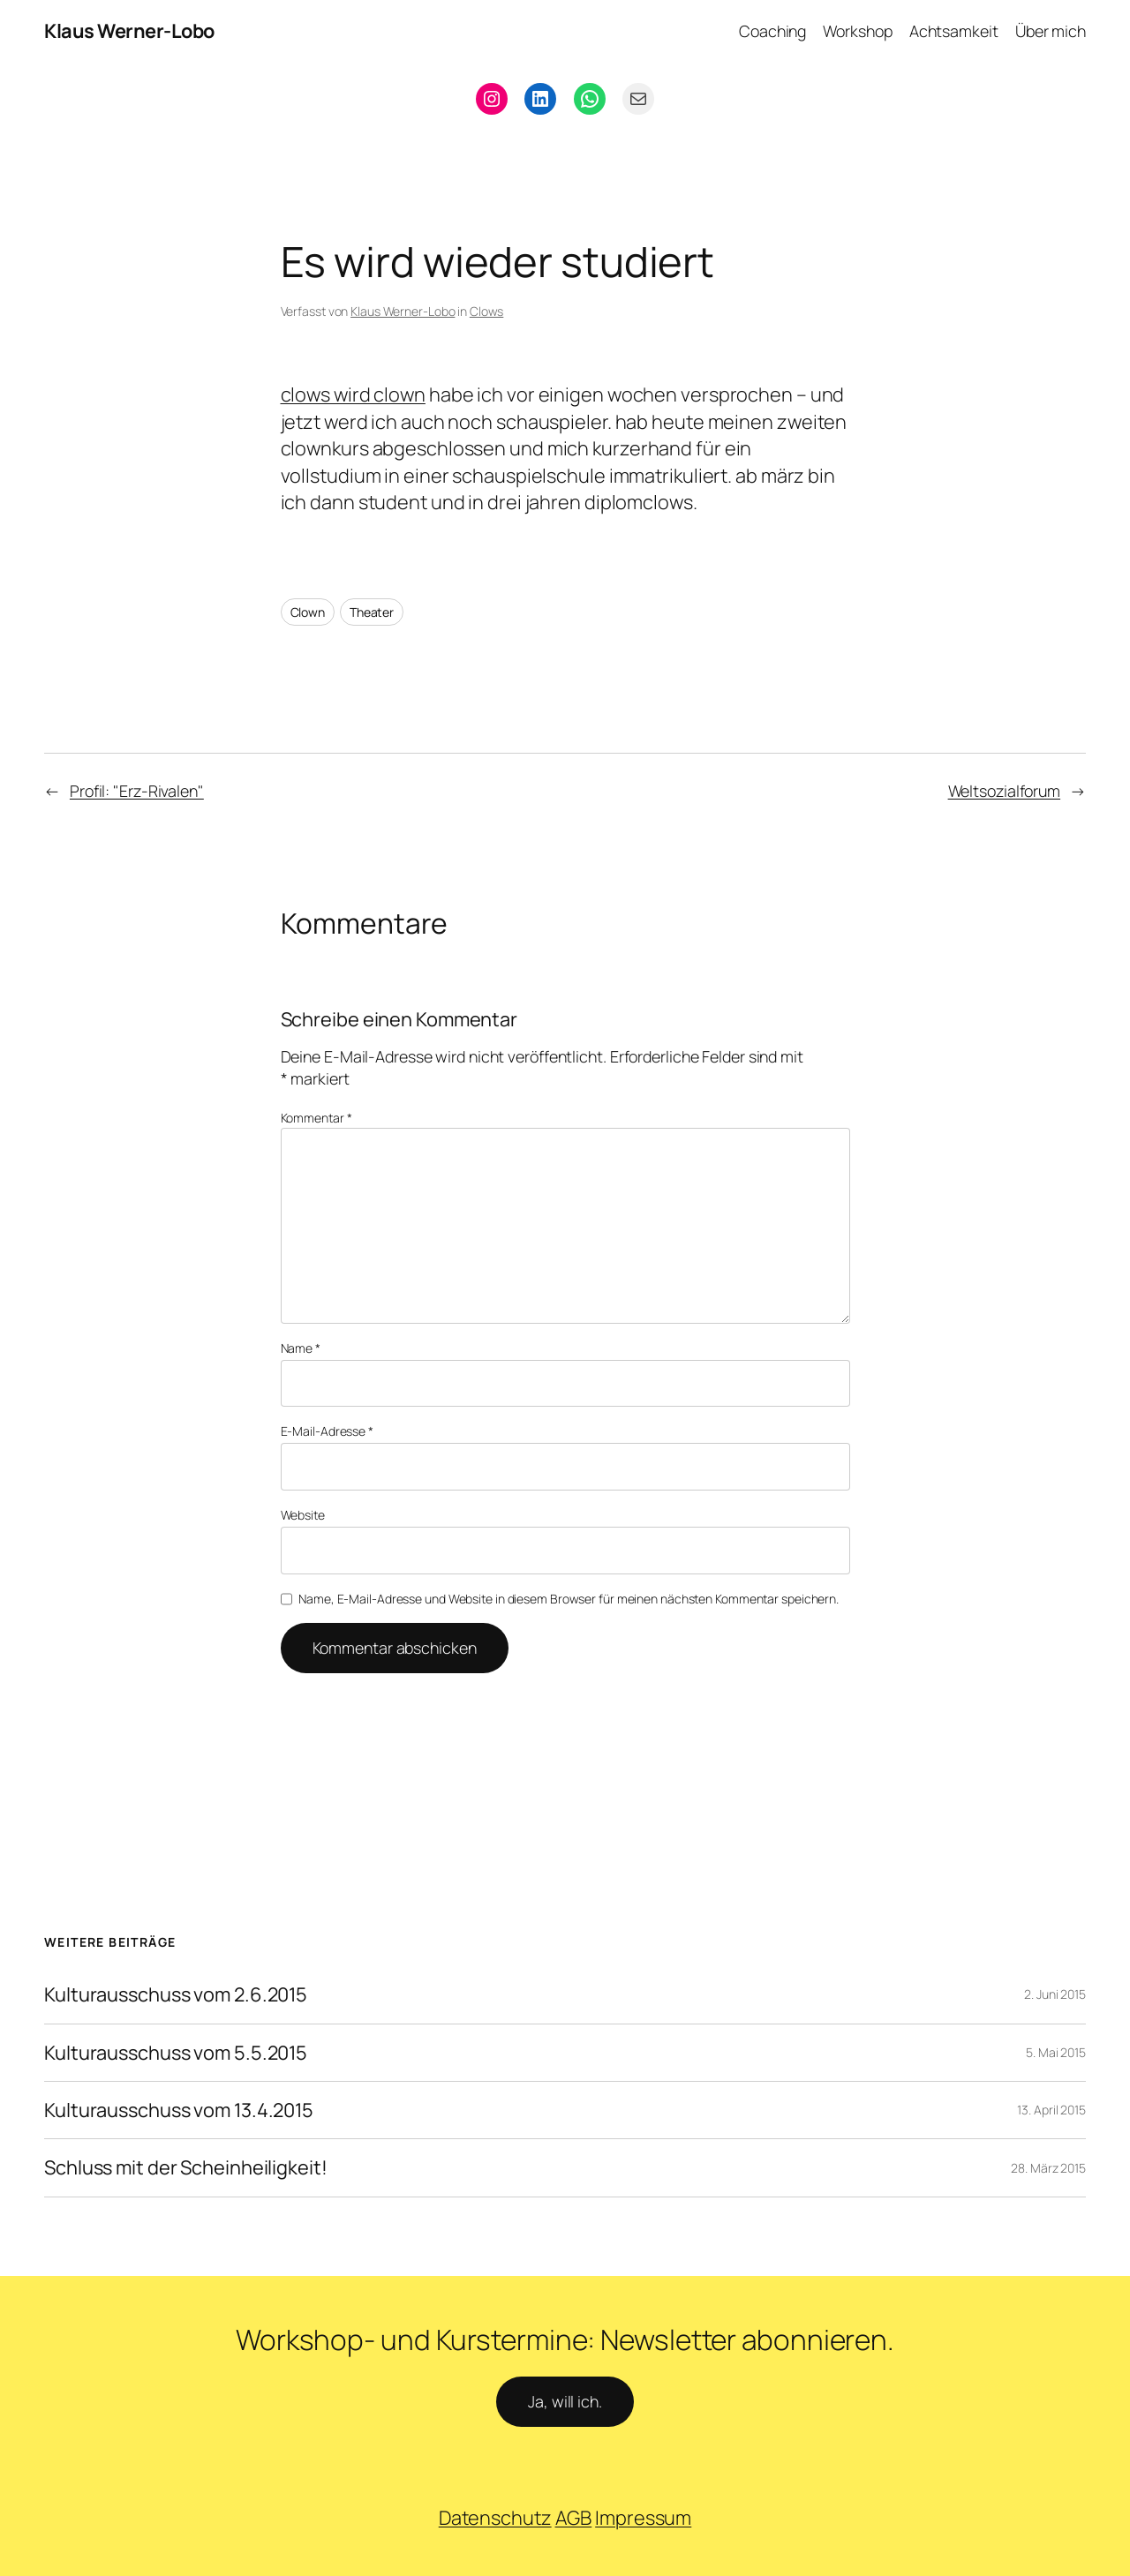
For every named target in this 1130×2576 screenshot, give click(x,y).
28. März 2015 (1048, 2167)
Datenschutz (495, 2518)
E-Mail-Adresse (327, 1431)
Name (300, 1348)
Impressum (643, 2518)
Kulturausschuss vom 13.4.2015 (178, 2110)
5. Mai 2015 (1056, 2052)
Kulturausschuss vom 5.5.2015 (175, 2052)
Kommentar (316, 1117)
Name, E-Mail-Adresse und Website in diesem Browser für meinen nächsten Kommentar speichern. (568, 1598)
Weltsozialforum (1004, 790)
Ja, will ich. (565, 2401)
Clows (487, 311)
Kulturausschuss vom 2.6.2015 (175, 1994)
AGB (573, 2518)
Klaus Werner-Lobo (129, 31)
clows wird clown (353, 394)
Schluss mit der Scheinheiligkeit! (186, 2167)
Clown (308, 612)
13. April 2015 (1051, 2109)
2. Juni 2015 (1055, 1994)
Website (303, 1514)
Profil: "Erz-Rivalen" (137, 790)
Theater (372, 612)
